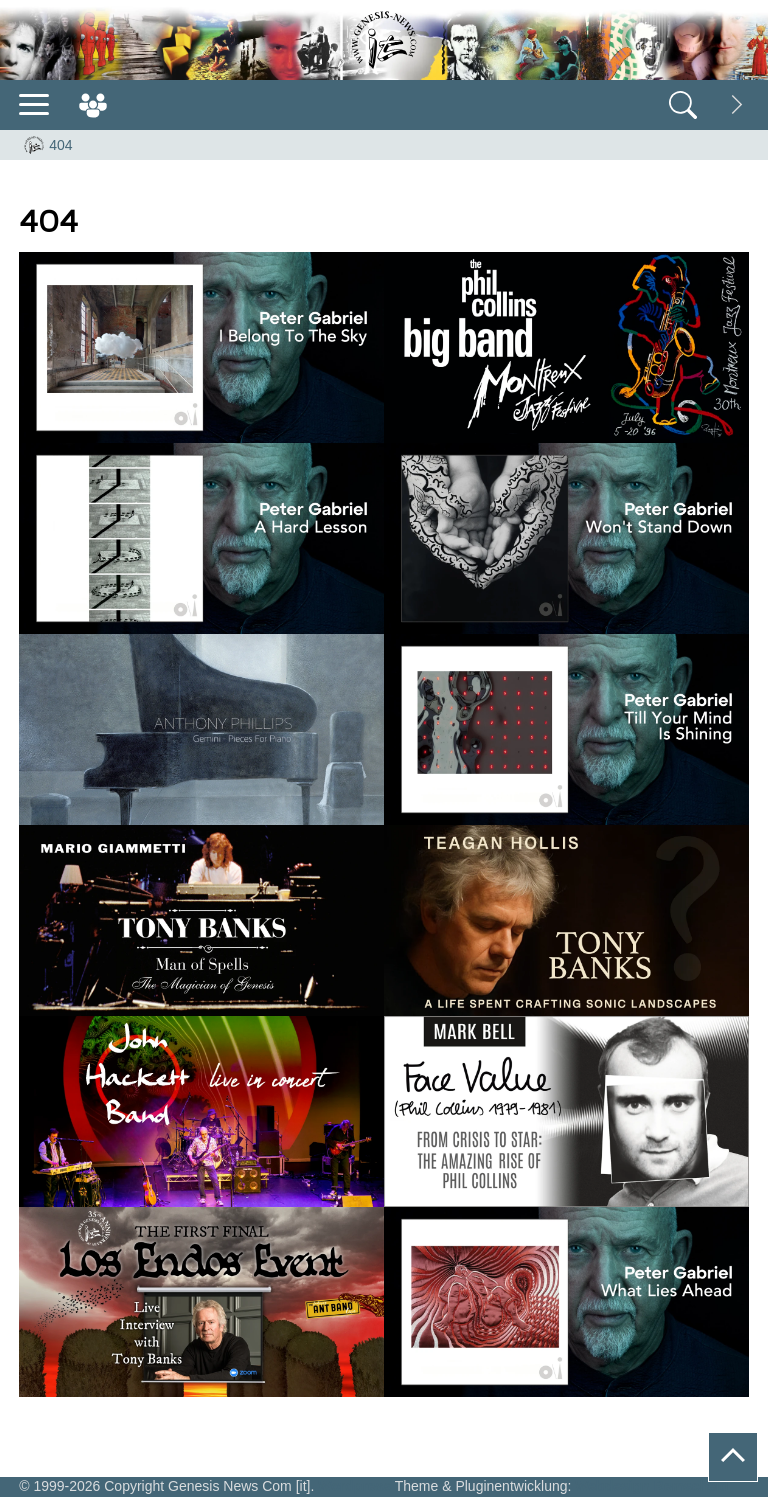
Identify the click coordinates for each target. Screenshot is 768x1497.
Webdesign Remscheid (651, 1486)
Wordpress (354, 1486)
